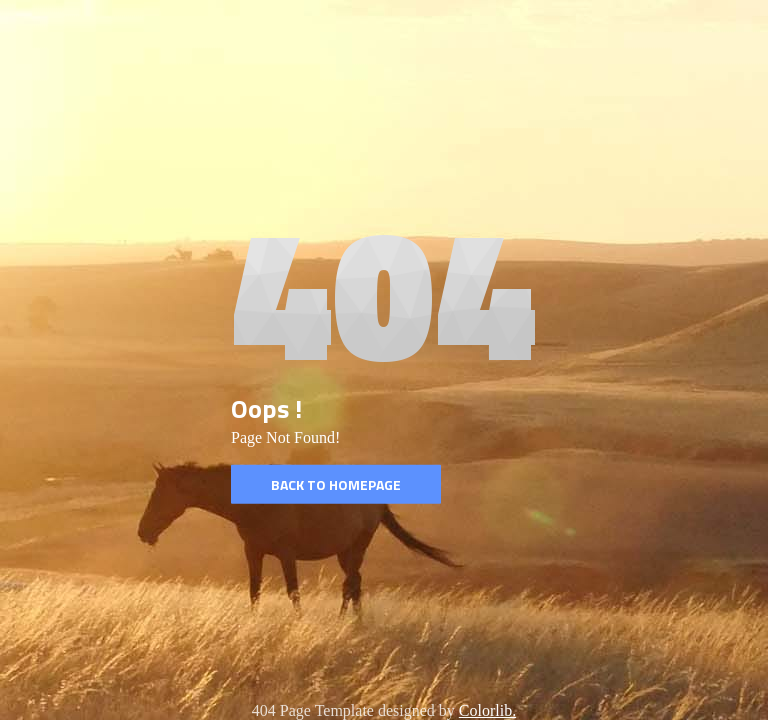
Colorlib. (487, 710)
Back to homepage (336, 484)
